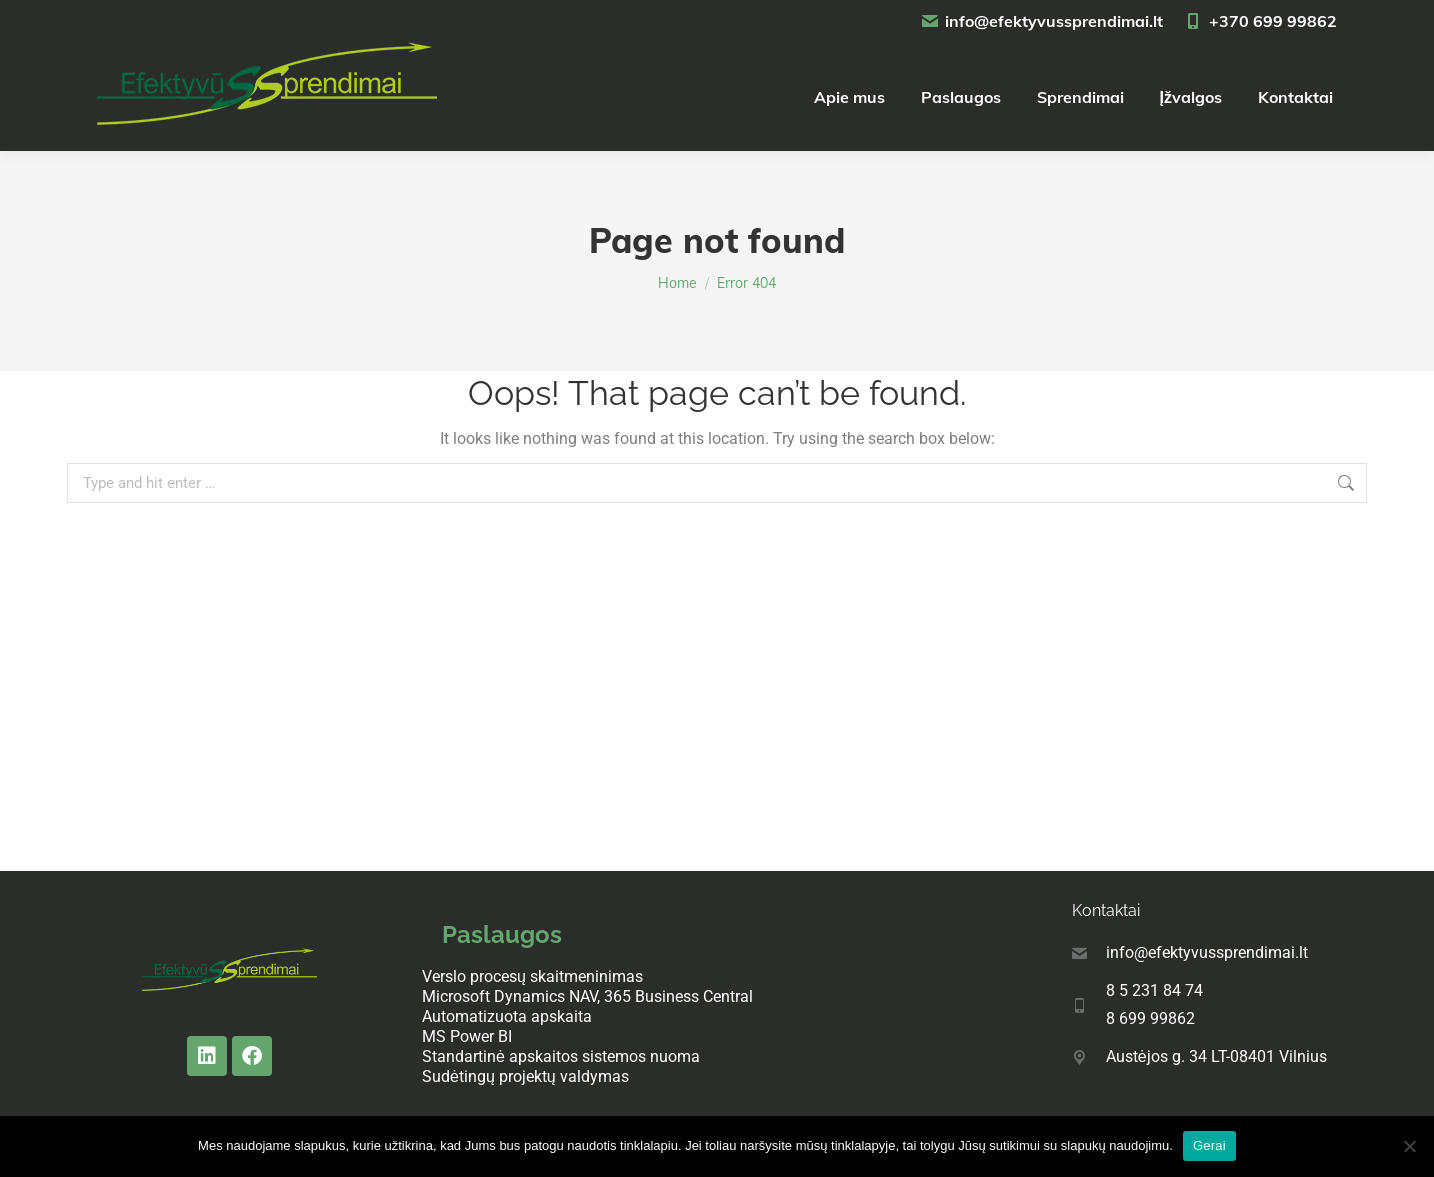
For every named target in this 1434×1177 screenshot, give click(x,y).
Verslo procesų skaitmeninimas (532, 976)
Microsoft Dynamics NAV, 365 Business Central (587, 996)
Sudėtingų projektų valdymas (525, 1076)
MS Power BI (467, 1036)
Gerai (1209, 1145)
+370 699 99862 (1260, 21)
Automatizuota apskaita (507, 1016)
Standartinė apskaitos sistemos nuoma (561, 1056)
